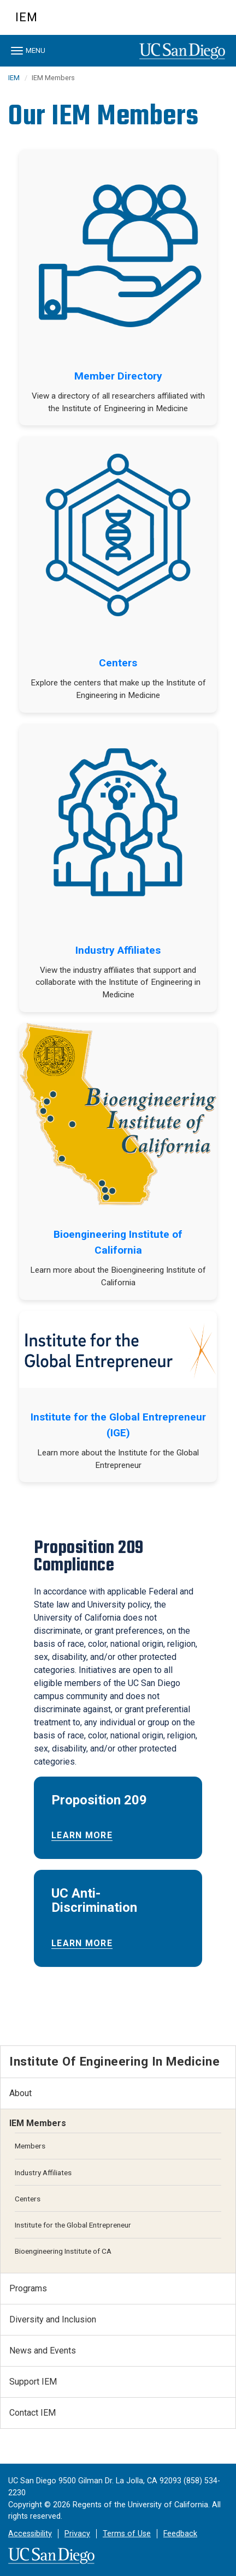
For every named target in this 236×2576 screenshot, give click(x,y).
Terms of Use (127, 2533)
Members (30, 2145)
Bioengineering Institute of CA (63, 2251)
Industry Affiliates (118, 950)
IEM (26, 17)
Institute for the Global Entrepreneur (73, 2224)
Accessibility (30, 2533)
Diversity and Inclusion (52, 2319)
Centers (118, 663)
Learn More (82, 1835)
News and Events (42, 2350)
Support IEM (33, 2381)
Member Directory (118, 376)
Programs (28, 2288)
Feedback (180, 2533)
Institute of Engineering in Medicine (114, 2061)
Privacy (77, 2533)
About (20, 2093)
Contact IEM (32, 2413)
